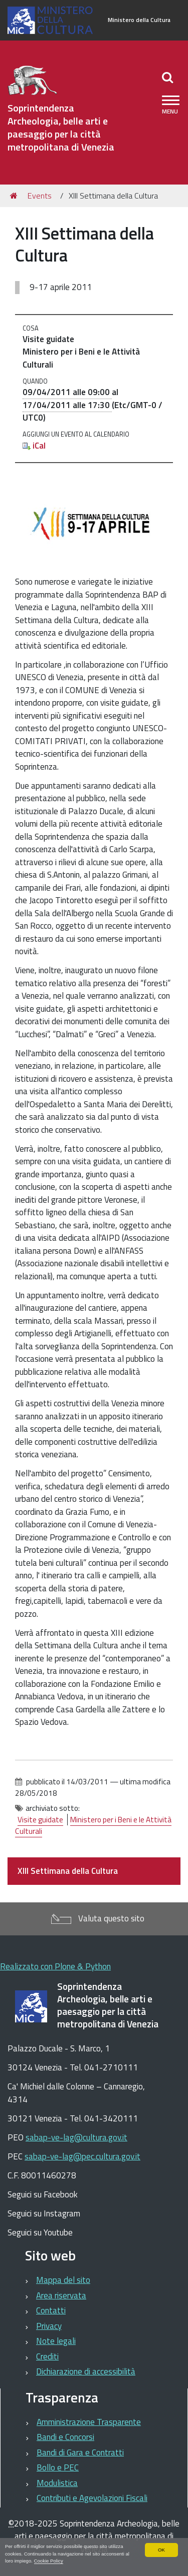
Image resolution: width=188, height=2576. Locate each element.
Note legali (56, 2340)
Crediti (47, 2356)
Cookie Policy (48, 2560)
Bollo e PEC (58, 2467)
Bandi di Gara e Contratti (80, 2452)
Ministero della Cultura (139, 20)
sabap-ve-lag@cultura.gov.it (76, 2137)
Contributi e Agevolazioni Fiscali (92, 2497)
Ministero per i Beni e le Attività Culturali (93, 1825)
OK (161, 2549)
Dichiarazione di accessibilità (85, 2371)
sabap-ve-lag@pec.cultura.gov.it (82, 2156)
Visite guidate (40, 1819)
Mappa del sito (63, 2279)
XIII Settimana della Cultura (68, 1870)
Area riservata (61, 2295)
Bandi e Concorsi (65, 2436)
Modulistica (57, 2482)
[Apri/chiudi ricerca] (168, 77)
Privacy (49, 2325)
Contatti (51, 2310)
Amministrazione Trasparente (89, 2421)
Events (40, 196)
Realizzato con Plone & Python (55, 1966)
